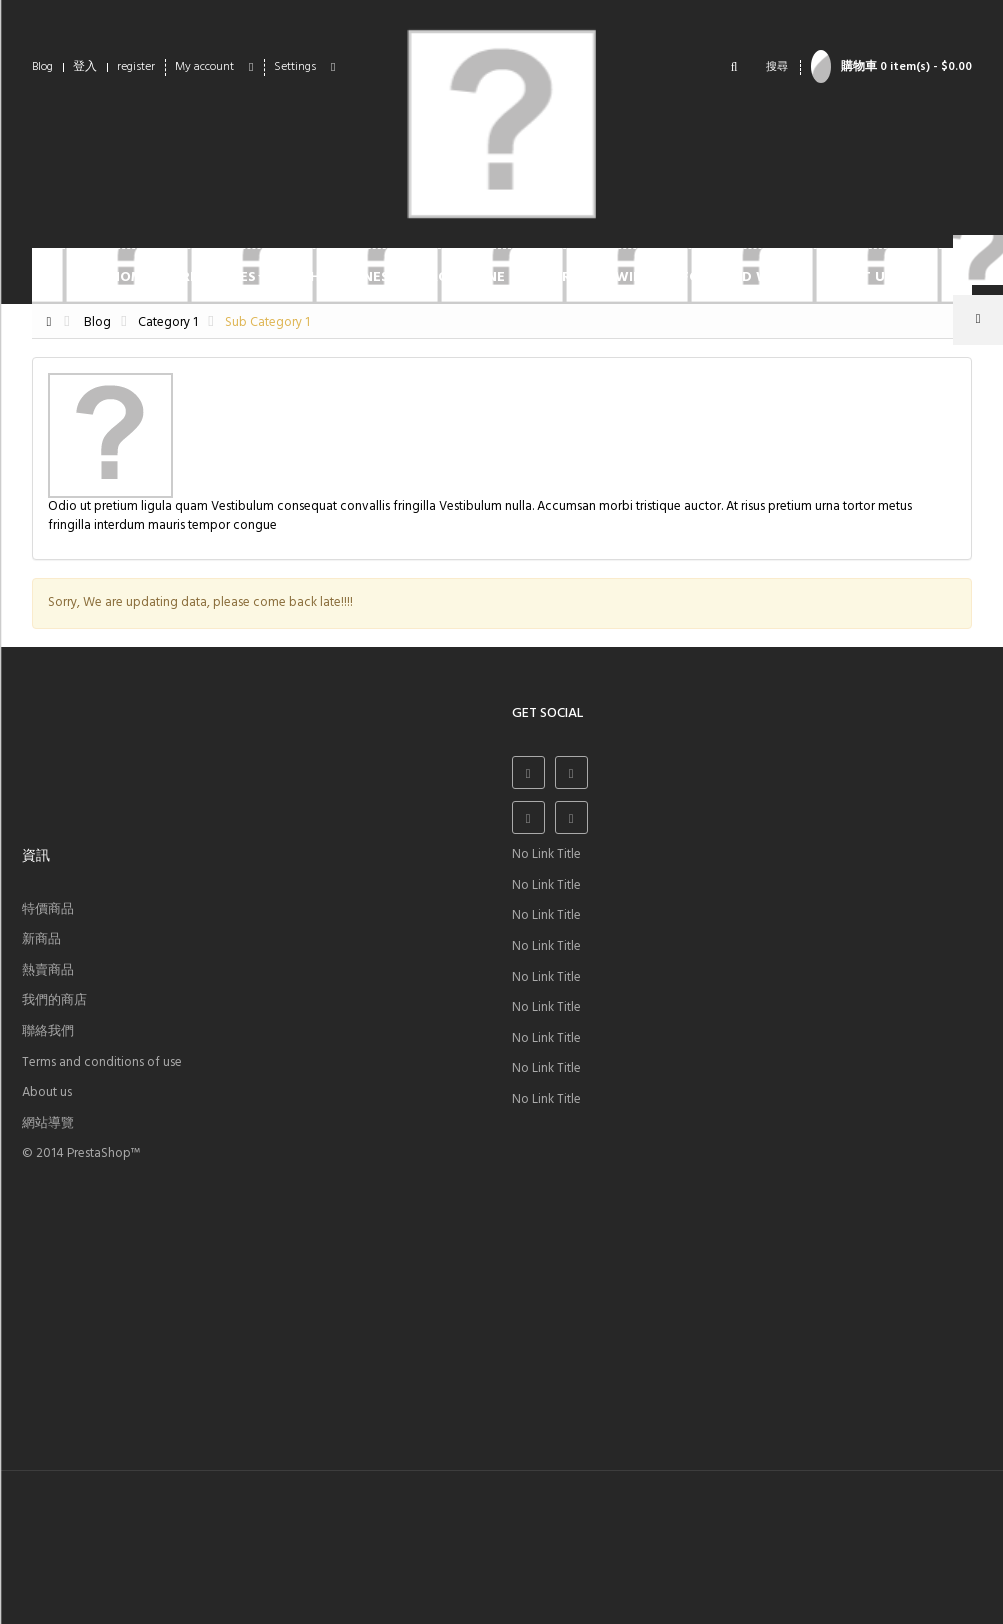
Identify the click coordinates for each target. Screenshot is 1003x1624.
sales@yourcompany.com (167, 1545)
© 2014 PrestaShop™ (81, 1153)
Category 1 (168, 322)
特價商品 (48, 909)
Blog (42, 67)
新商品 (41, 939)
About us (47, 1092)
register (136, 67)
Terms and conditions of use (102, 1062)
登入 (85, 67)
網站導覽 (48, 1123)
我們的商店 (54, 1000)
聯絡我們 (48, 1031)
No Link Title (546, 854)
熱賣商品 (48, 970)
